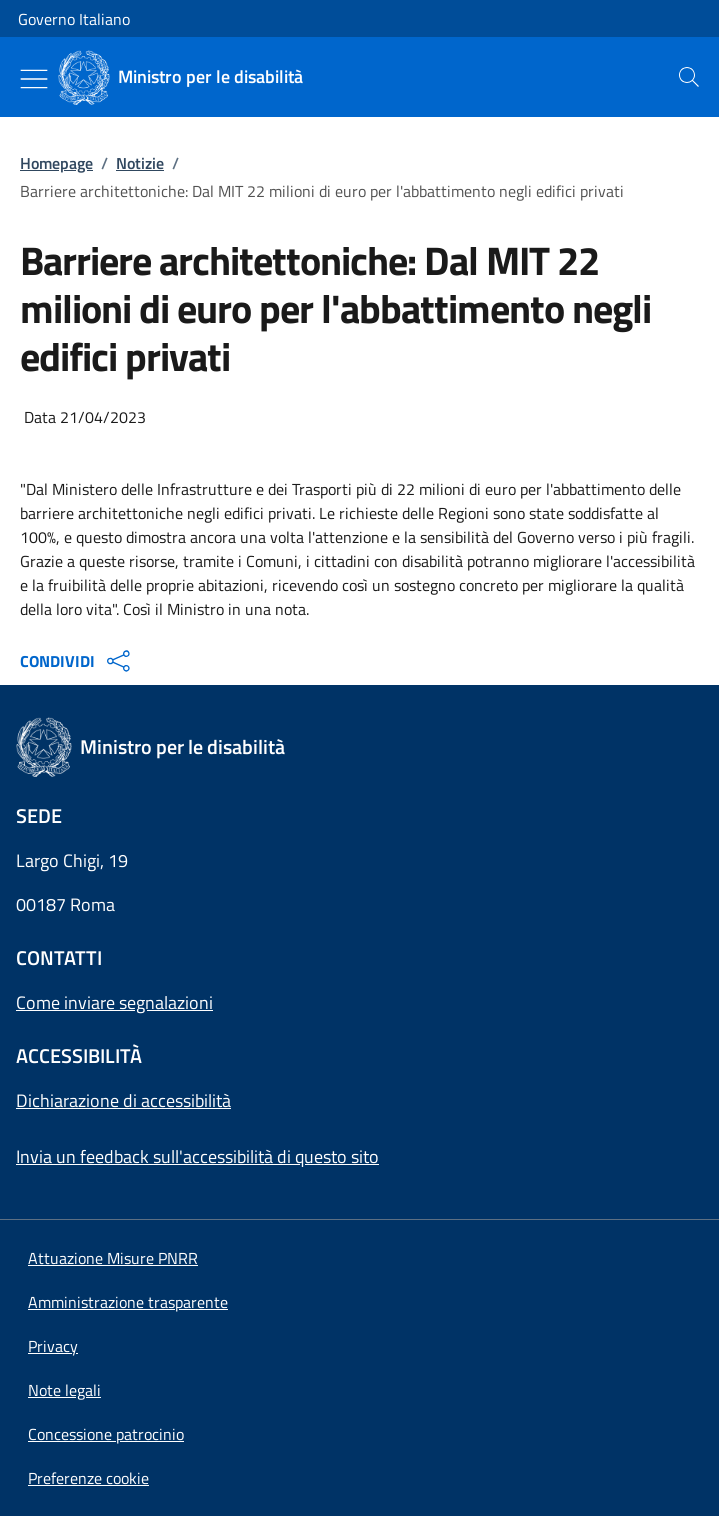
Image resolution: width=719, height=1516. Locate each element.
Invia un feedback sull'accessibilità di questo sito (197, 1156)
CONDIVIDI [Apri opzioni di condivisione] (77, 661)
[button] (88, 1478)
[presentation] (689, 77)
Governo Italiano (74, 19)
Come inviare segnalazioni (114, 1002)
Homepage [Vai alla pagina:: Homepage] (56, 163)
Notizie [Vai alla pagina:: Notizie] (140, 163)
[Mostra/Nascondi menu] (34, 79)
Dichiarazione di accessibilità (123, 1100)
